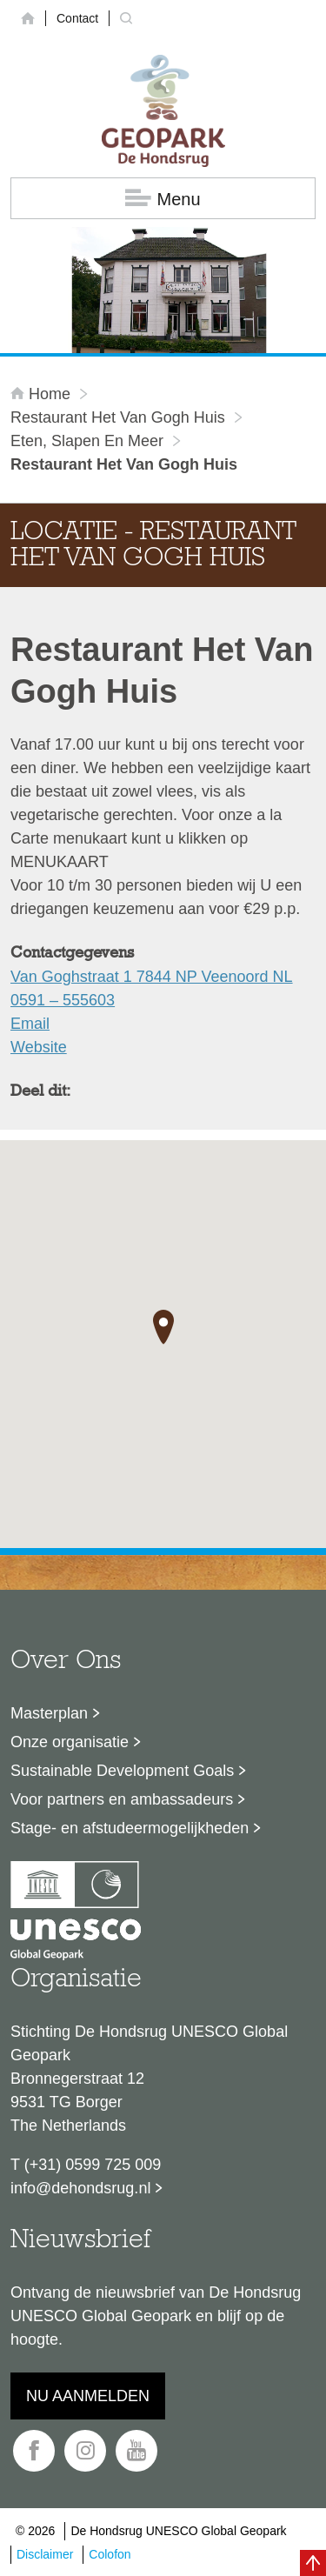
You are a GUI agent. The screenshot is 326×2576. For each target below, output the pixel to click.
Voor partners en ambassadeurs (121, 1799)
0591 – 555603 (62, 1000)
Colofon (109, 2554)
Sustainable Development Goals (122, 1770)
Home (42, 394)
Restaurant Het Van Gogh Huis (117, 417)
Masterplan (49, 1713)
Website (38, 1047)
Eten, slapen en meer (86, 441)
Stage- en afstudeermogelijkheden (129, 1828)
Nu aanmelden (88, 2396)
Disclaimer (45, 2554)
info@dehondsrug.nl (80, 2188)
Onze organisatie (69, 1742)
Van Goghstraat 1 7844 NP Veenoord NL (151, 976)
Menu (162, 199)
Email (30, 1023)
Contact (77, 18)
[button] (163, 1327)
